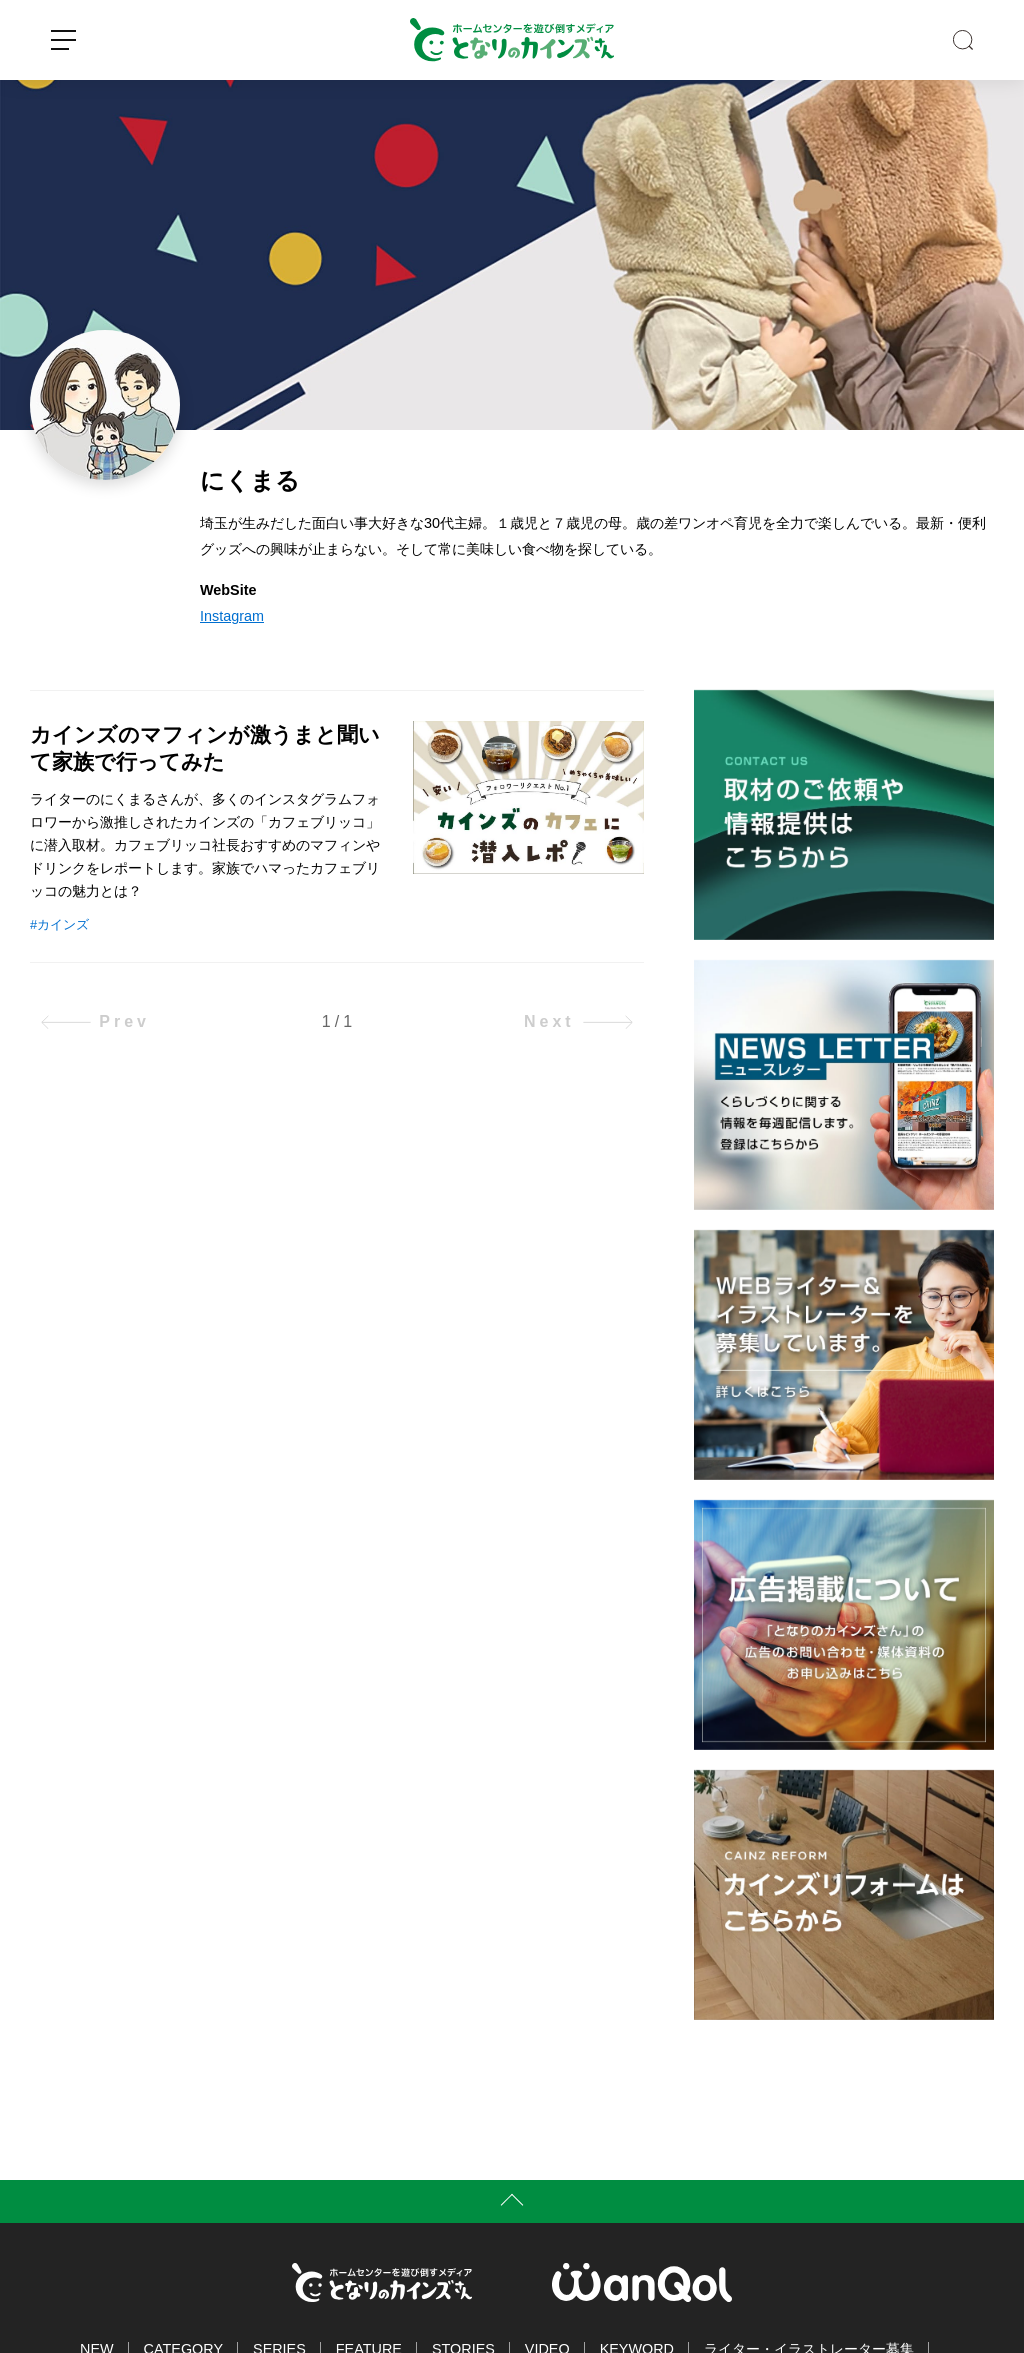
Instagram (232, 616)
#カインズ (59, 924)
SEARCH (963, 40)
